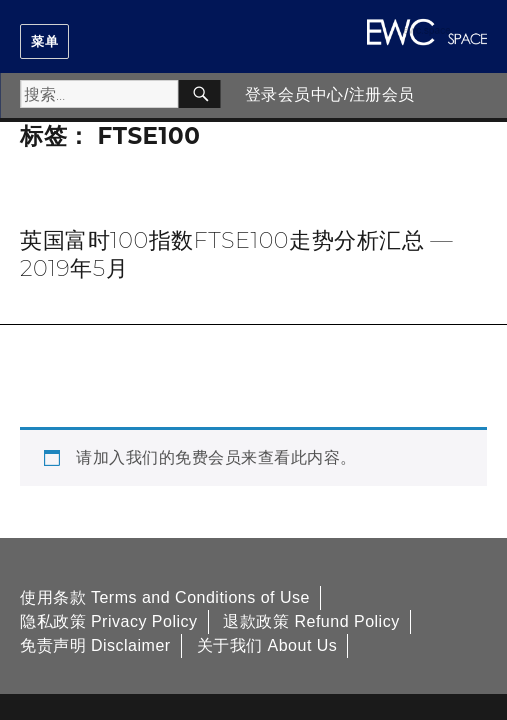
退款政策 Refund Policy (311, 621)
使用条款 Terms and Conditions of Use (165, 597)
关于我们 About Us (267, 645)
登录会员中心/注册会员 (330, 94)
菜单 (44, 41)
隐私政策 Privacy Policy (109, 621)
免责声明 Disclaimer (95, 645)
